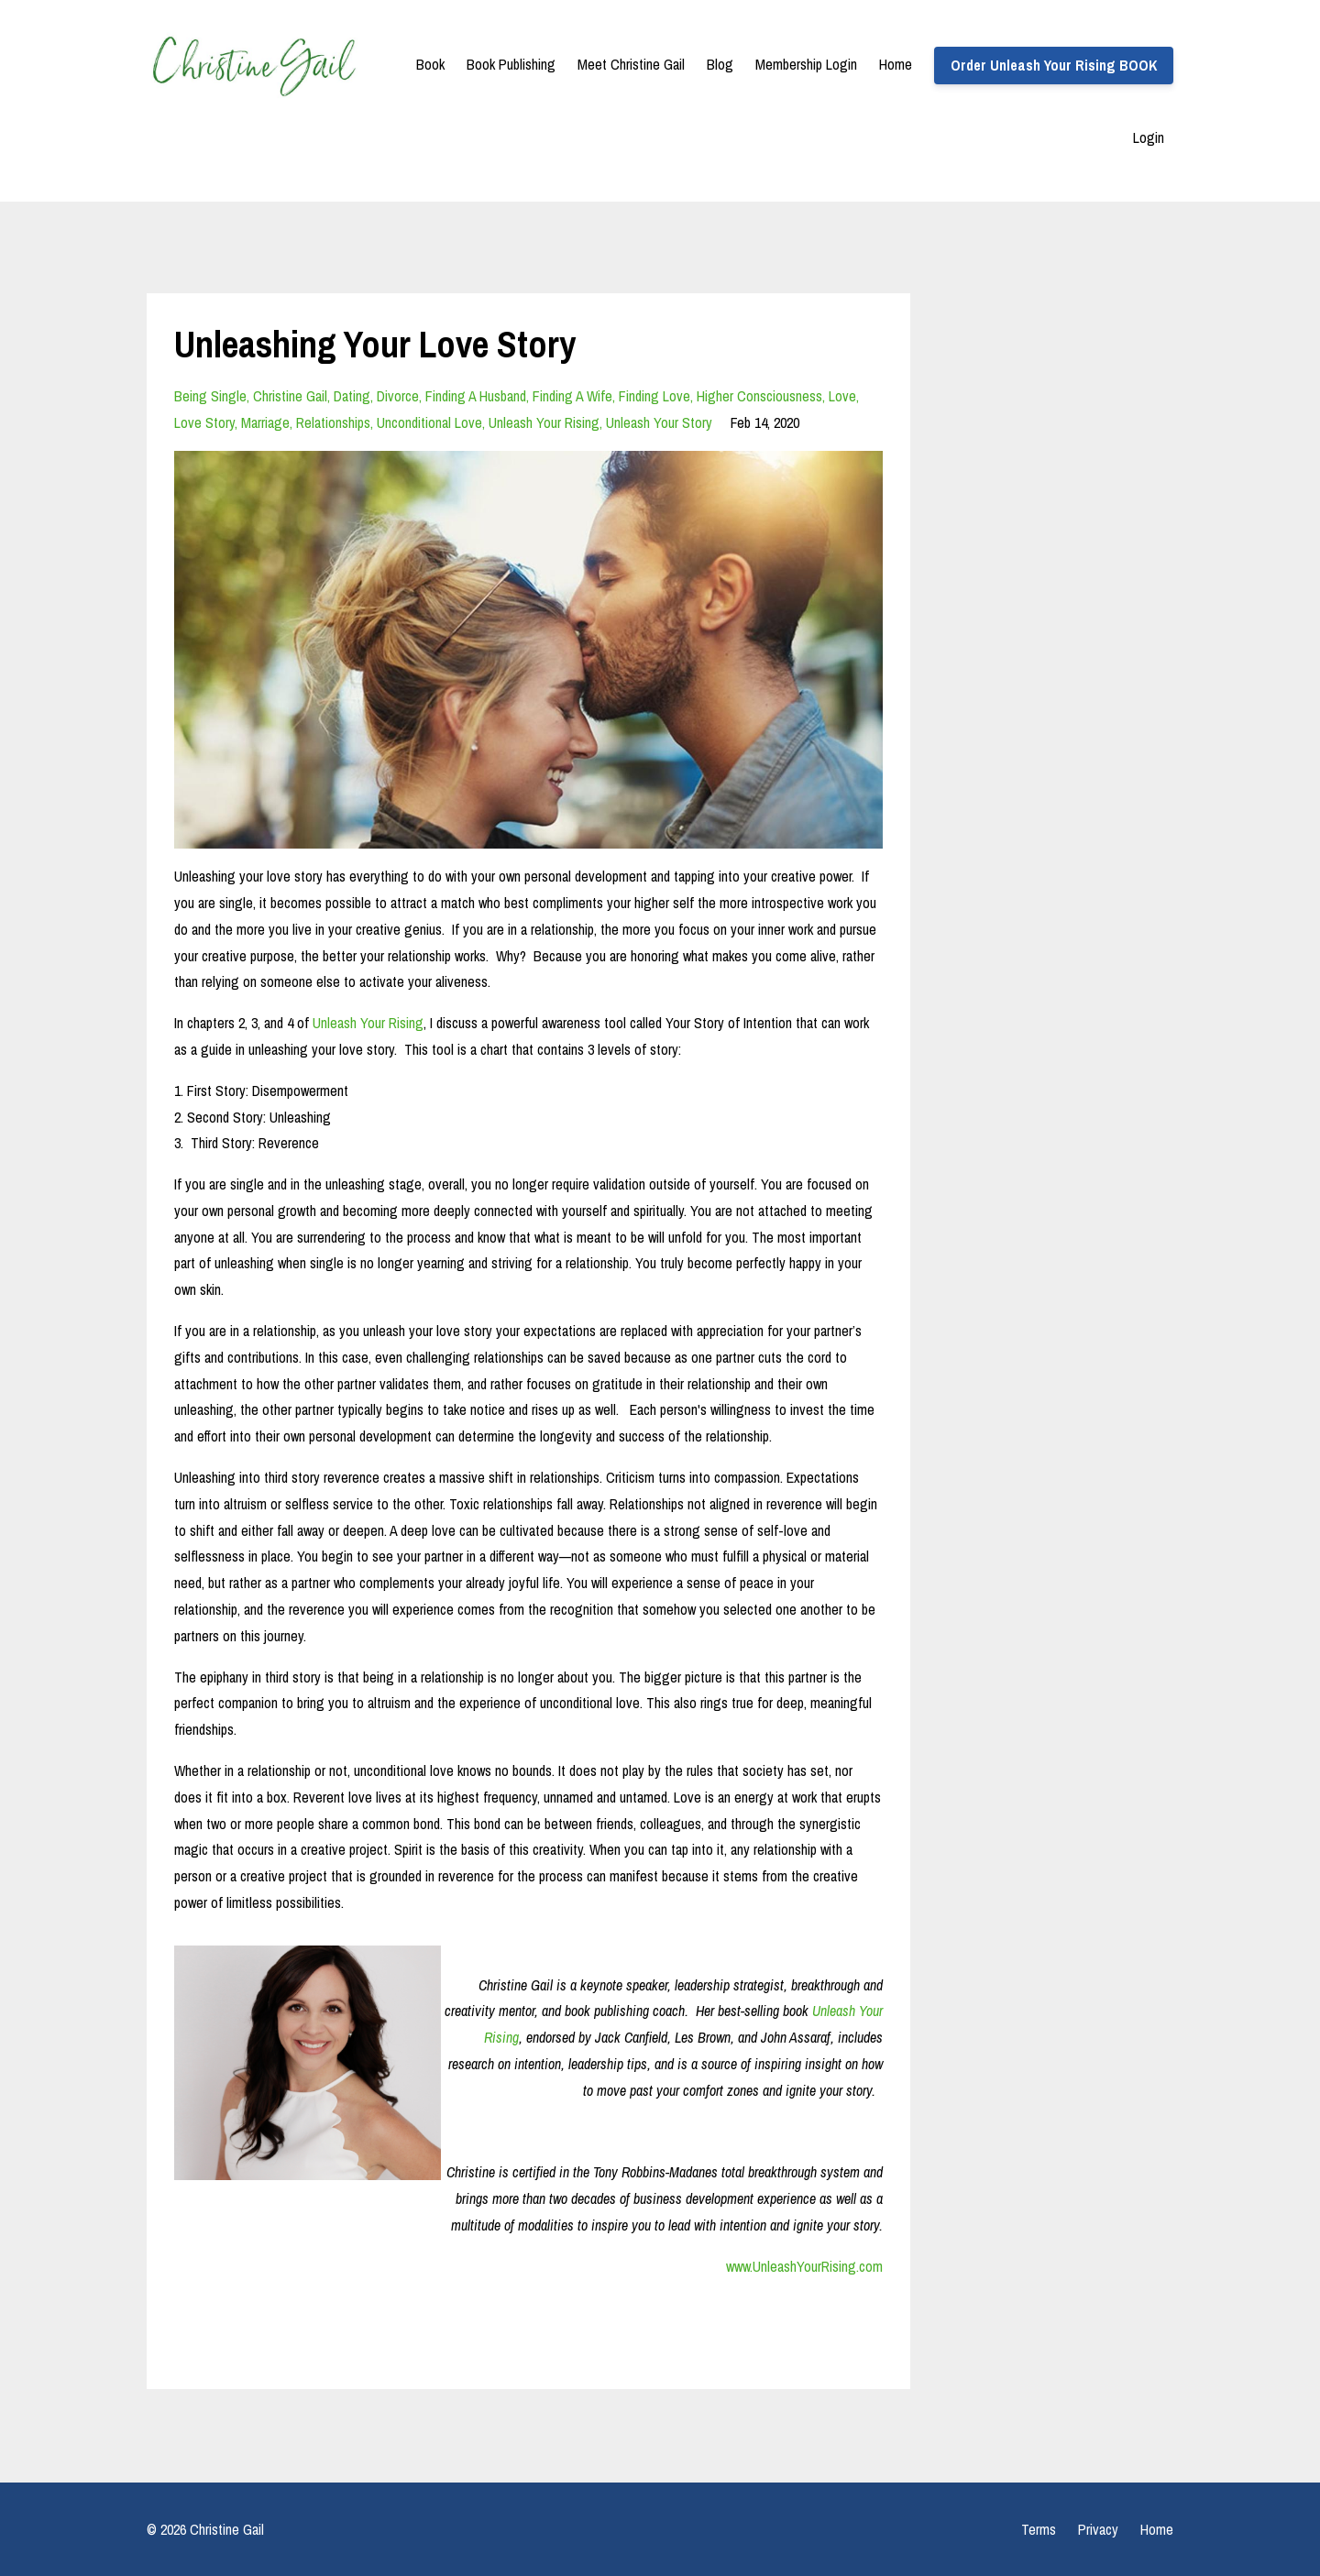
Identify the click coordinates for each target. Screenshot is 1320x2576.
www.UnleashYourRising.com (804, 2266)
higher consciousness (759, 396)
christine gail (290, 396)
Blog (720, 64)
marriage (265, 422)
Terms (1038, 2529)
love (842, 396)
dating (352, 396)
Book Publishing (511, 64)
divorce (398, 396)
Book (430, 64)
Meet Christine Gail (631, 64)
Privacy (1098, 2529)
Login (1148, 137)
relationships (333, 422)
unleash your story (659, 422)
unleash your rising (544, 422)
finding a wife (572, 396)
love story (204, 422)
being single (210, 396)
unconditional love (429, 422)
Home (895, 64)
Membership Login (806, 64)
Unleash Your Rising (368, 1023)
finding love (654, 396)
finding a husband (475, 396)
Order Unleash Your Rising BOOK (1054, 65)
